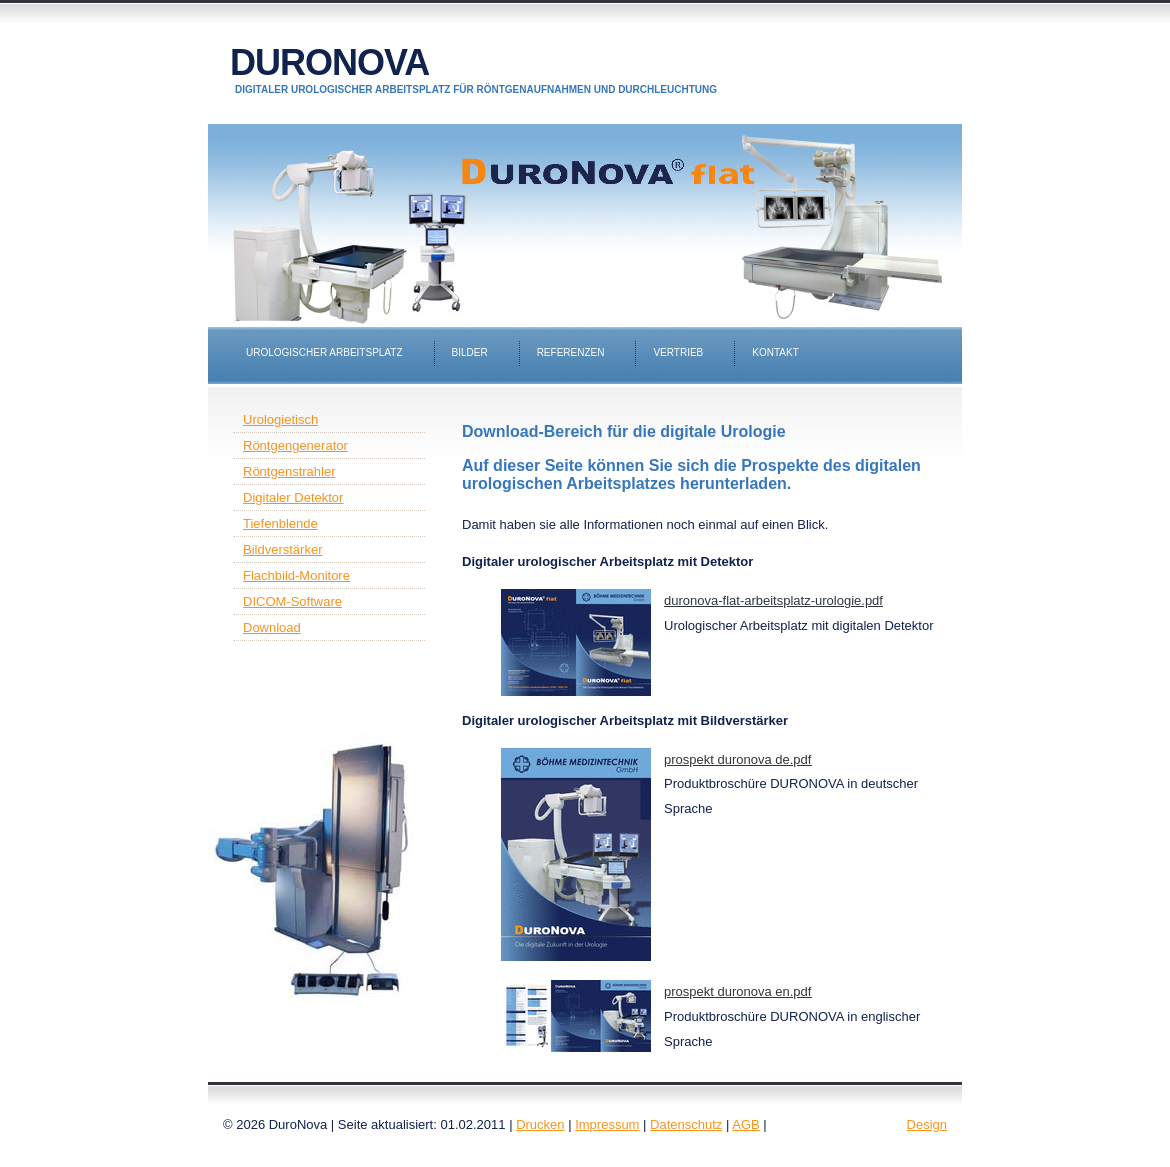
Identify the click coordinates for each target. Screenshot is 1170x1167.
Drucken (540, 1124)
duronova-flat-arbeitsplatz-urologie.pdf (773, 600)
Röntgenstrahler (289, 471)
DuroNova (329, 62)
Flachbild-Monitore (296, 575)
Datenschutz (686, 1124)
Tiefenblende (280, 523)
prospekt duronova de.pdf (737, 759)
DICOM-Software (292, 601)
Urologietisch (280, 419)
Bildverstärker (282, 549)
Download (272, 627)
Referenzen (571, 352)
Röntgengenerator (295, 445)
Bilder (470, 352)
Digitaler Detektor (293, 497)
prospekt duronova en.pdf (737, 991)
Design (927, 1124)
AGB (745, 1124)
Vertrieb (678, 352)
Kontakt (775, 352)
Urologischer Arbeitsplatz (324, 352)
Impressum (607, 1124)
